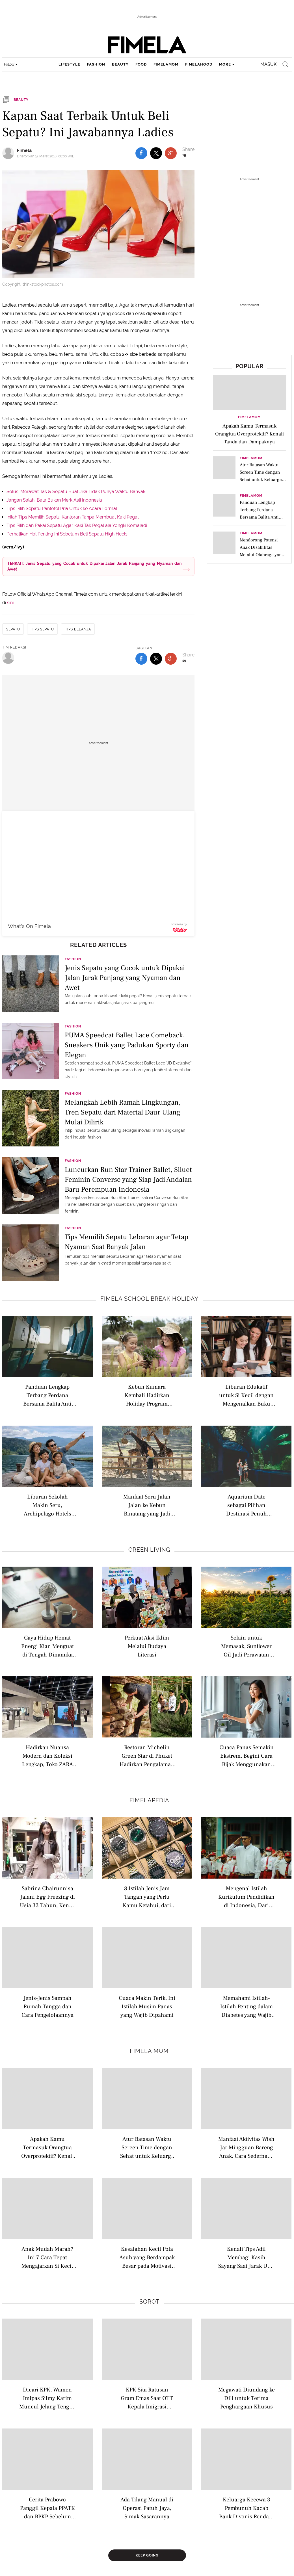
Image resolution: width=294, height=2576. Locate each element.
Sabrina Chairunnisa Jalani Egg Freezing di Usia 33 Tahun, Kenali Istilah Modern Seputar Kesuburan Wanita (47, 1896)
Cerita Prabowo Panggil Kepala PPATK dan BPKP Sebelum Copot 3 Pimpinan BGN (47, 2507)
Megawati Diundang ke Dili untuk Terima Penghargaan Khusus (246, 2398)
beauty (120, 64)
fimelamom (166, 64)
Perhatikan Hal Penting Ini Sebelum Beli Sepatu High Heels (67, 534)
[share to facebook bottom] (141, 659)
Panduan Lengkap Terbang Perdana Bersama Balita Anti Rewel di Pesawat (47, 1395)
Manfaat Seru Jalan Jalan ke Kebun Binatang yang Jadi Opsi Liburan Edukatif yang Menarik (147, 1505)
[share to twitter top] (156, 153)
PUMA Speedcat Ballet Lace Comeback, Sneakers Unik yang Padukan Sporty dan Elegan (127, 1045)
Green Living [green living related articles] (149, 1549)
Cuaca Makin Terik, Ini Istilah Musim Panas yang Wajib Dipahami (147, 2006)
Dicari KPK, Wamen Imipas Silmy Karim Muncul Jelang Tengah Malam (47, 2398)
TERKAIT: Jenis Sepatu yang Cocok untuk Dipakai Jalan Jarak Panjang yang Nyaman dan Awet (94, 566)
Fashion (73, 959)
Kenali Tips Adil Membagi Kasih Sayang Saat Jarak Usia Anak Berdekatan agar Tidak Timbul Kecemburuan (246, 2257)
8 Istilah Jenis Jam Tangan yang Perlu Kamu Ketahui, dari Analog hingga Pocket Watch (147, 1896)
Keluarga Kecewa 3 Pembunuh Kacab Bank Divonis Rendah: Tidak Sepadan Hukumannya (246, 2507)
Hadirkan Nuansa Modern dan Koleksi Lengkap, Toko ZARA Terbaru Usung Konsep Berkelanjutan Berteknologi (47, 1755)
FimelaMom (249, 417)
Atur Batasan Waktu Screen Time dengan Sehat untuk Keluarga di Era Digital (147, 2147)
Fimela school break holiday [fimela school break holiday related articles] (149, 1299)
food (141, 64)
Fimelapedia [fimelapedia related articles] (149, 1800)
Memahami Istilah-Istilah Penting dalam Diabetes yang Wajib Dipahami (246, 2006)
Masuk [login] (268, 64)
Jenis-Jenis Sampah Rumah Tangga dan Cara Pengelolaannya (47, 2006)
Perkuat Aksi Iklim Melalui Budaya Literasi (147, 1646)
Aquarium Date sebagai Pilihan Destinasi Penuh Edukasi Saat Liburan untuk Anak (246, 1505)
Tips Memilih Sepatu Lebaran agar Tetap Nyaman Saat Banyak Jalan (126, 1241)
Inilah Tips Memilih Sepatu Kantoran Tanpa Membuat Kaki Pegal (73, 517)
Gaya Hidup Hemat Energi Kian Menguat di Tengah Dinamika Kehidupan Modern (47, 1646)
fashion (96, 64)
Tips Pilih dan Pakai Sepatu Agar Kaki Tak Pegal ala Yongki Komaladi (77, 525)
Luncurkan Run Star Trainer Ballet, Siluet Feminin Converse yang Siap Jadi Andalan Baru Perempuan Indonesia (128, 1179)
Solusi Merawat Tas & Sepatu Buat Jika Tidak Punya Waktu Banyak (76, 491)
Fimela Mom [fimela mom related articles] (149, 2051)
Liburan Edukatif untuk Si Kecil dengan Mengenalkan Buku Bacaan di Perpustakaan (246, 1395)
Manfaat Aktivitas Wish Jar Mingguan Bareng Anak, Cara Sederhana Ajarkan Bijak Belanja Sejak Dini (246, 2147)
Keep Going (147, 2555)
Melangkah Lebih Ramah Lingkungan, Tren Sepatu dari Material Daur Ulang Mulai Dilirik (123, 1112)
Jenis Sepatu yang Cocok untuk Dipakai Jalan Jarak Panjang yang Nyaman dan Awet (125, 977)
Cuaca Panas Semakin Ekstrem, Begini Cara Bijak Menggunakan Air (246, 1755)
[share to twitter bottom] (156, 659)
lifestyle (69, 64)
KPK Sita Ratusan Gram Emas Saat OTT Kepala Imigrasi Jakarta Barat (147, 2398)
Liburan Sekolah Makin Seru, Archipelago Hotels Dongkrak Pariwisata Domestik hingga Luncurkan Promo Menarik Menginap (47, 1505)
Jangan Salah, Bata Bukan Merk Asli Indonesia (54, 500)
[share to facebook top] (141, 153)
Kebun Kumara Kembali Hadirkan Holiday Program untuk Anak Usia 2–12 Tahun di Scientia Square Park (147, 1395)
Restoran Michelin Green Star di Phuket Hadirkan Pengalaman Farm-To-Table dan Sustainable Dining (147, 1755)
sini (10, 602)
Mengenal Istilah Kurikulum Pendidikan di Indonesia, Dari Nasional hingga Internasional (246, 1896)
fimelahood (198, 64)
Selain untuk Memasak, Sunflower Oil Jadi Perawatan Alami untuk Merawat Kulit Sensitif (246, 1646)
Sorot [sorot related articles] (149, 2301)
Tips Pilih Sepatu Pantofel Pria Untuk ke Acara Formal (62, 508)
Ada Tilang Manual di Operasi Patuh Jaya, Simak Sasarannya (146, 2507)
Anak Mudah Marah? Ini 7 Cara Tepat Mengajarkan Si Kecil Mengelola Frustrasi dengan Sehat (47, 2257)
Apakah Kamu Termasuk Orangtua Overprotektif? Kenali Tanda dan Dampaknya (47, 2147)
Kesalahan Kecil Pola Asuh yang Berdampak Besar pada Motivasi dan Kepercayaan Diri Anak (147, 2257)
